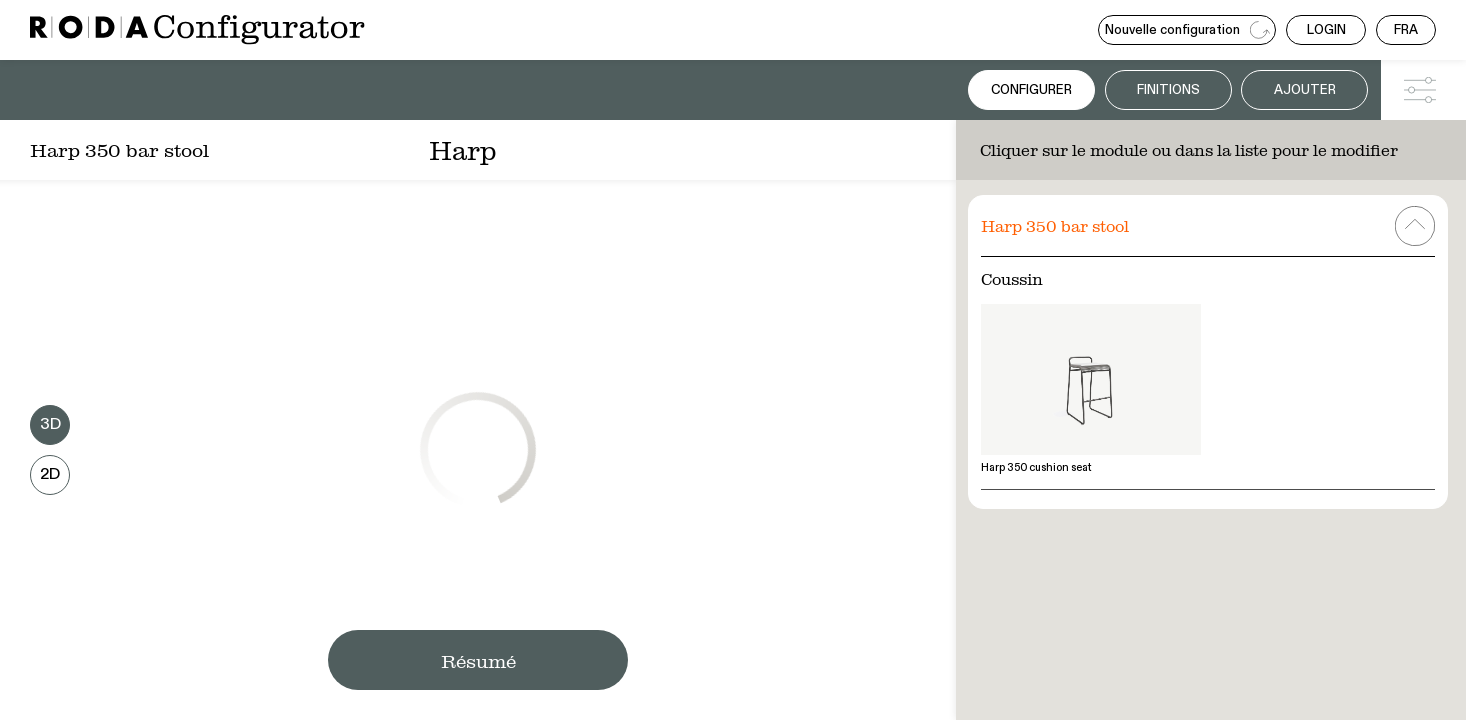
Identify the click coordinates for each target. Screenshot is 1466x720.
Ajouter (1305, 90)
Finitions (1168, 90)
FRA (1406, 30)
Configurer (1031, 90)
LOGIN (1326, 30)
